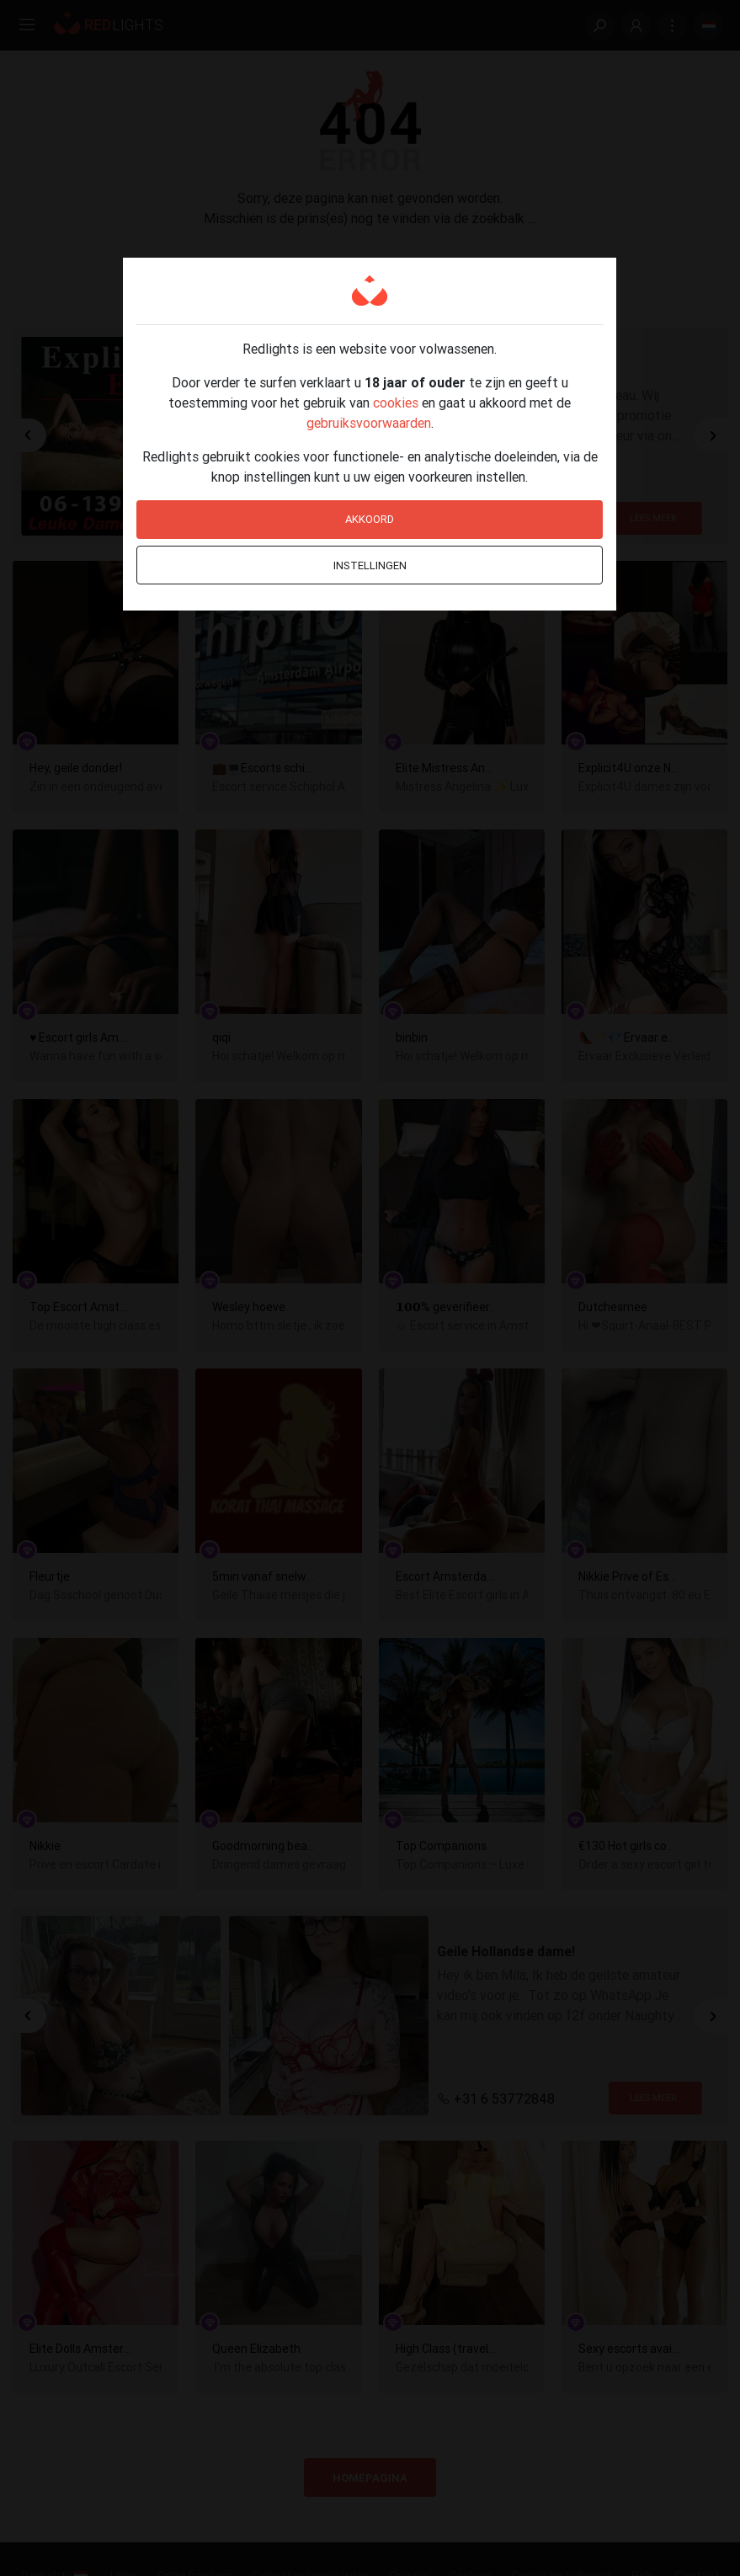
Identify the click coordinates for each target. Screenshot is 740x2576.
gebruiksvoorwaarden (368, 422)
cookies (395, 402)
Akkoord (369, 519)
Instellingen (370, 565)
